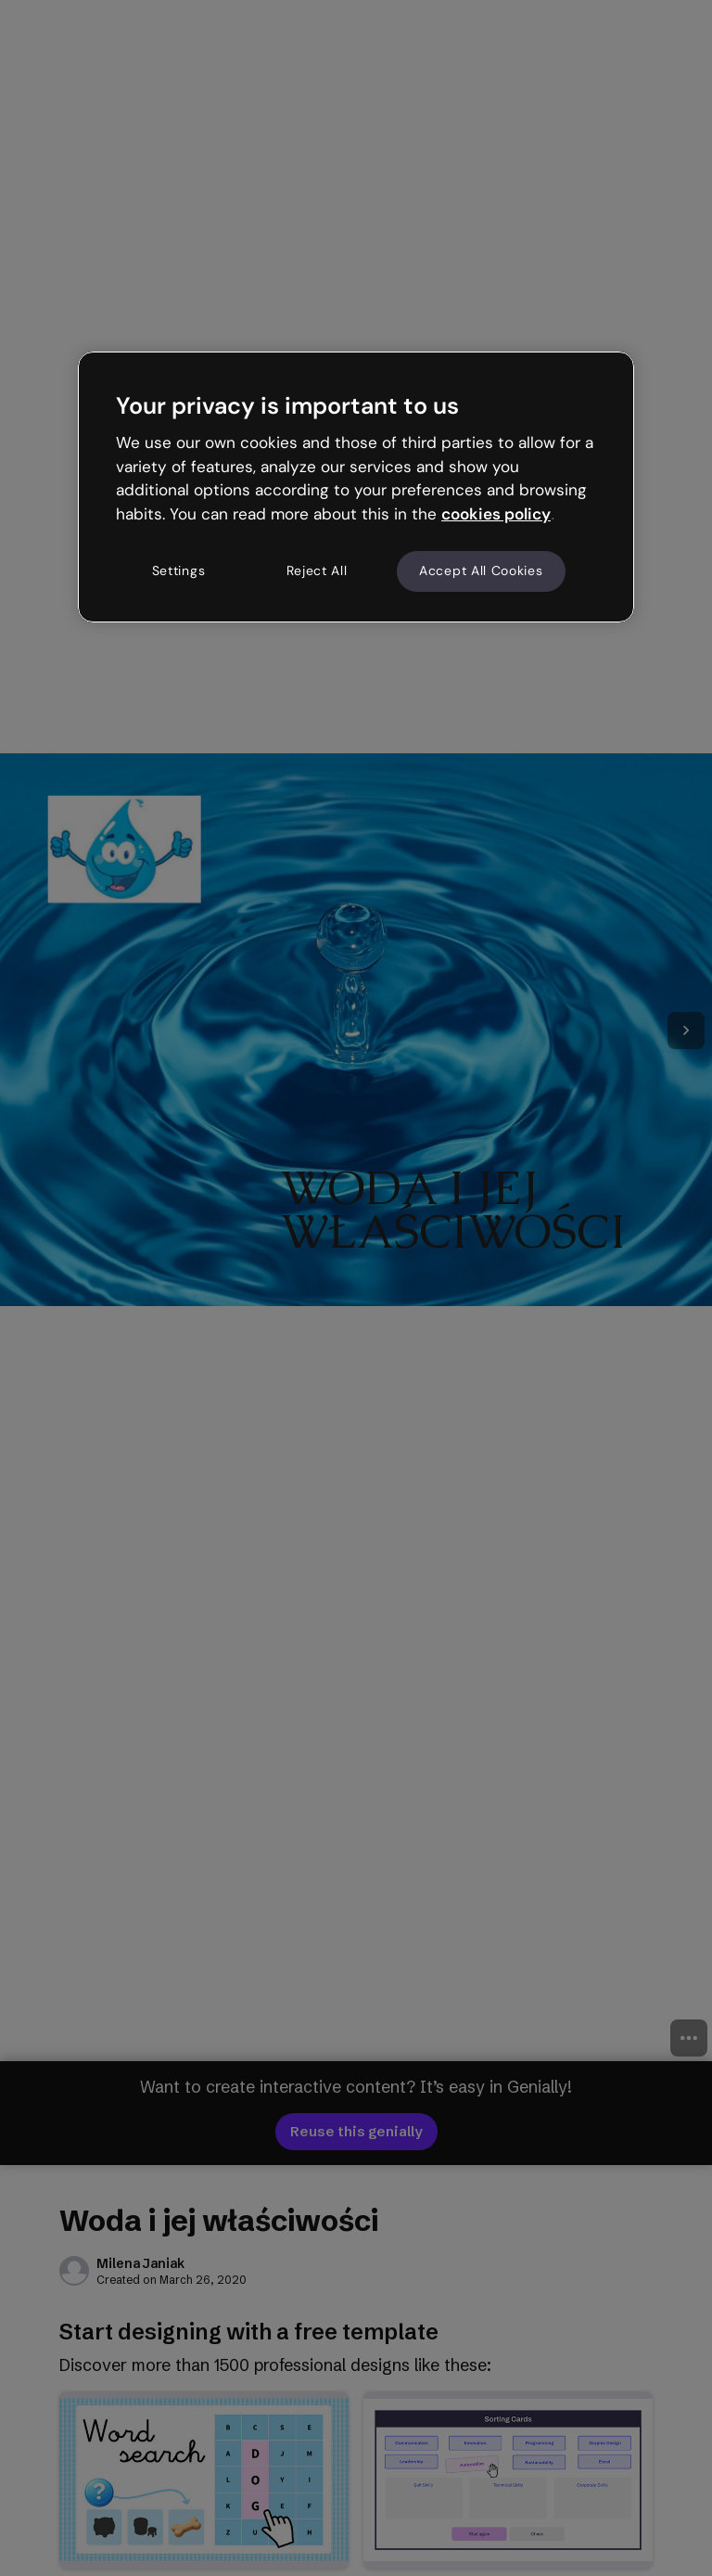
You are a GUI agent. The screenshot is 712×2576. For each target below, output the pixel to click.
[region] (356, 487)
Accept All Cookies (481, 570)
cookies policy (496, 514)
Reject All (317, 570)
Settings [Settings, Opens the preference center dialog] (179, 570)
